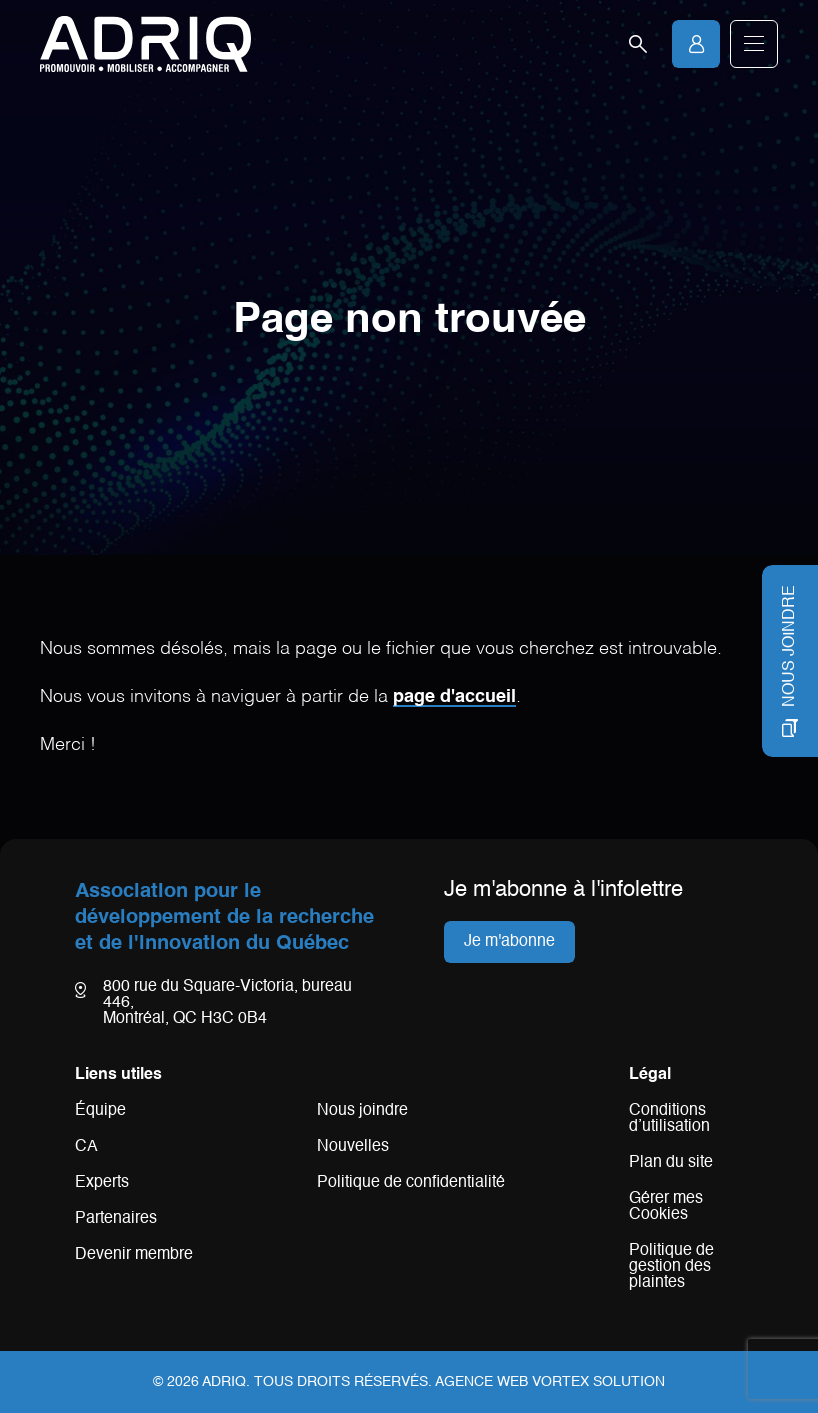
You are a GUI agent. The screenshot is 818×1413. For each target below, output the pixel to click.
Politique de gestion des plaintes (671, 1267)
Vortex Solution (598, 1382)
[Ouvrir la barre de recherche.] (638, 44)
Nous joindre (362, 1111)
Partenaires (116, 1219)
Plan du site (671, 1163)
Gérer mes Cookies (666, 1207)
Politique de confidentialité (411, 1183)
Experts (102, 1183)
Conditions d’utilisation (669, 1119)
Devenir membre (134, 1255)
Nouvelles (353, 1147)
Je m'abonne (509, 942)
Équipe (100, 1111)
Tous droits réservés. (343, 1382)
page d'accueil (454, 697)
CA (86, 1147)
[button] (754, 44)
